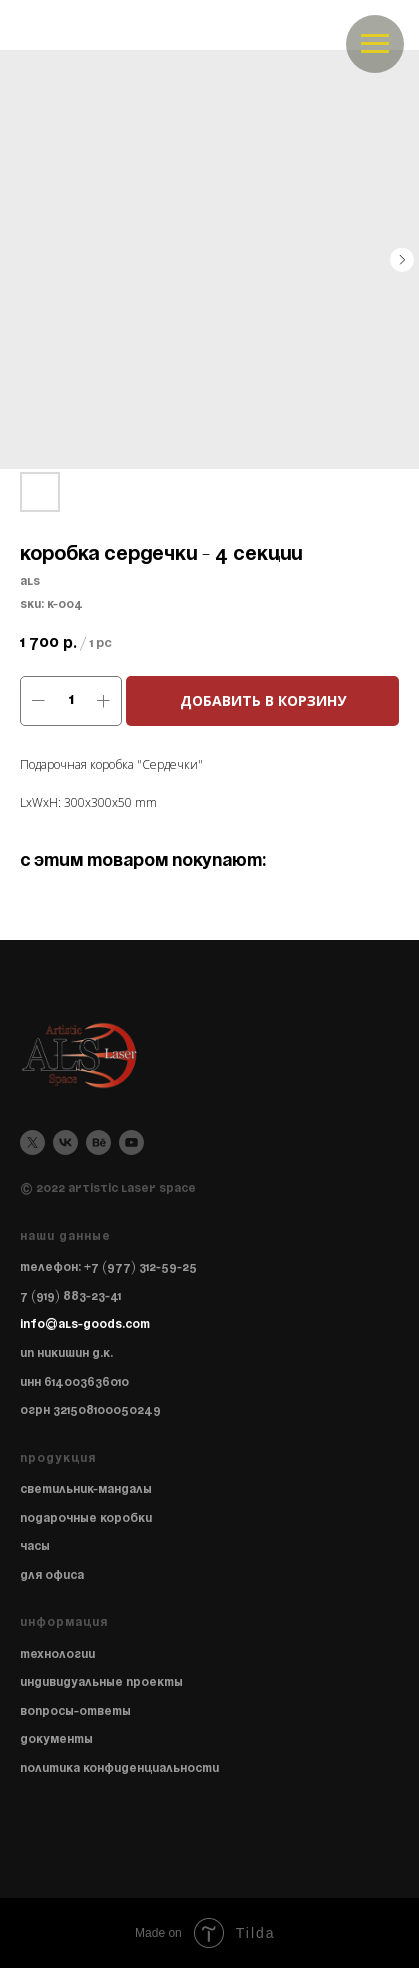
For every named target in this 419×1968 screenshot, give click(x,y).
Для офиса (52, 1575)
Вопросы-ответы (75, 1711)
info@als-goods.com (85, 1324)
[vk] (65, 1142)
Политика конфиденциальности (119, 1768)
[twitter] (32, 1142)
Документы (56, 1739)
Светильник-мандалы (86, 1489)
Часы (35, 1546)
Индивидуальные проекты (101, 1682)
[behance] (98, 1142)
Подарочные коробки (86, 1518)
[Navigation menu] (375, 44)
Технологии (57, 1654)
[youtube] (131, 1142)
